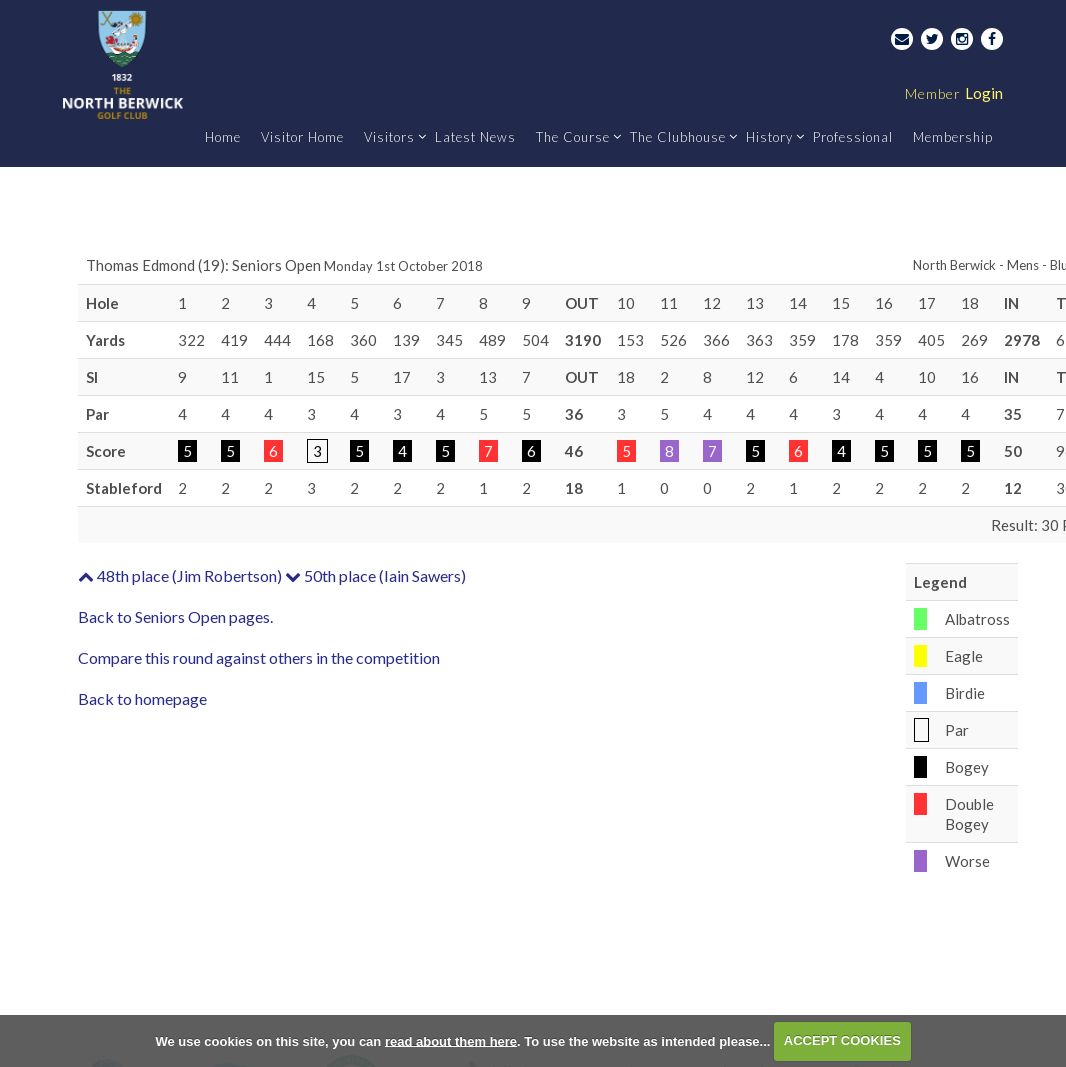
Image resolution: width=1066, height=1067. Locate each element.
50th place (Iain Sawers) (375, 575)
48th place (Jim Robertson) (180, 575)
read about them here (451, 1040)
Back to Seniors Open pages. (175, 616)
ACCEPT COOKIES (842, 1040)
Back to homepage (142, 698)
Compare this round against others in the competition (259, 657)
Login (954, 93)
